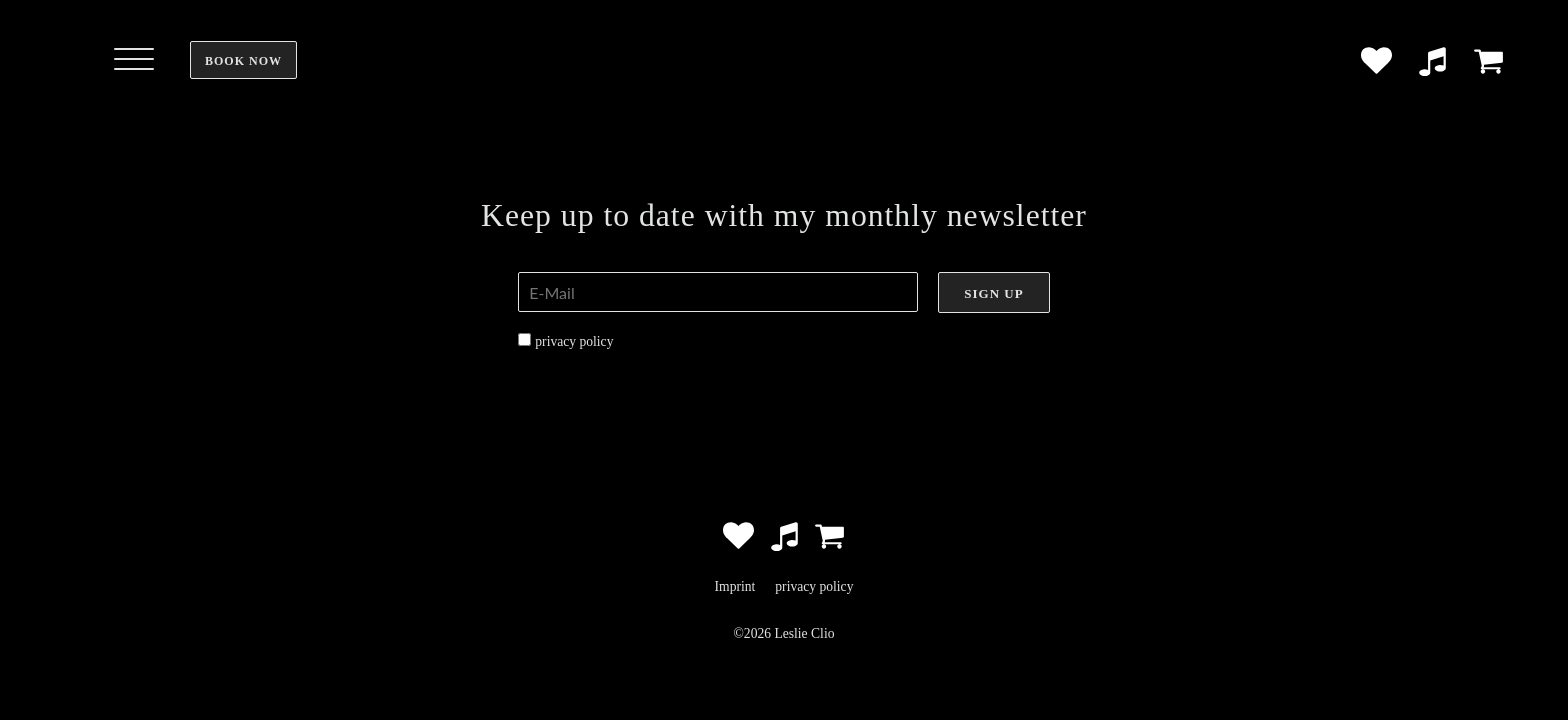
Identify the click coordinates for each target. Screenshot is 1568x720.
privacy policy (574, 341)
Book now (243, 61)
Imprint (735, 586)
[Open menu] (134, 60)
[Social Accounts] (1376, 60)
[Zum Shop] (1488, 60)
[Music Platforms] (1432, 60)
